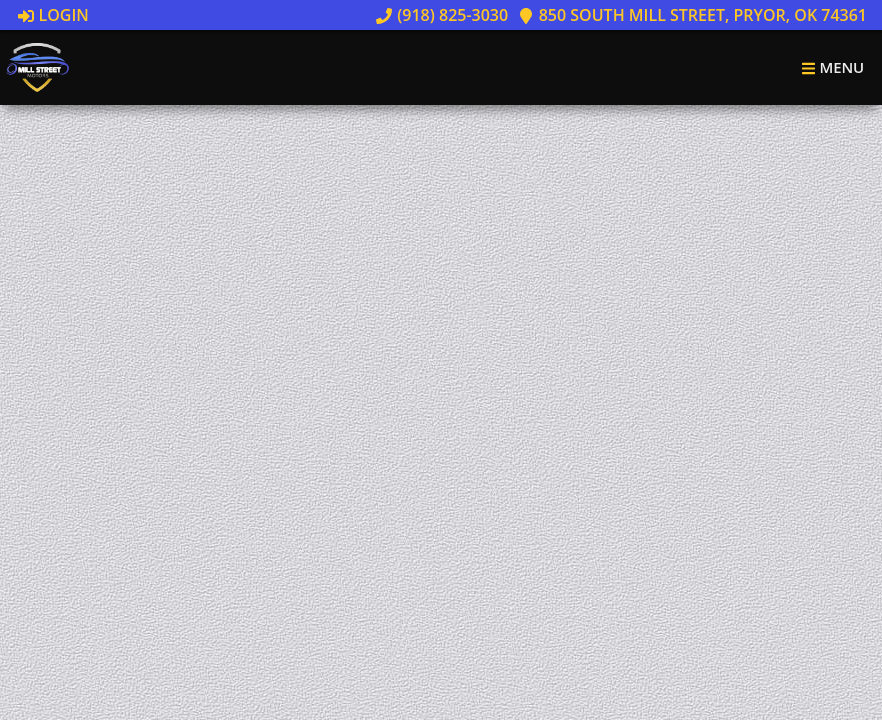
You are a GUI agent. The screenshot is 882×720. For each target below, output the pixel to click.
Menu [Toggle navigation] (832, 67)
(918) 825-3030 (442, 15)
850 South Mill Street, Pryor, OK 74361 (692, 15)
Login (53, 15)
